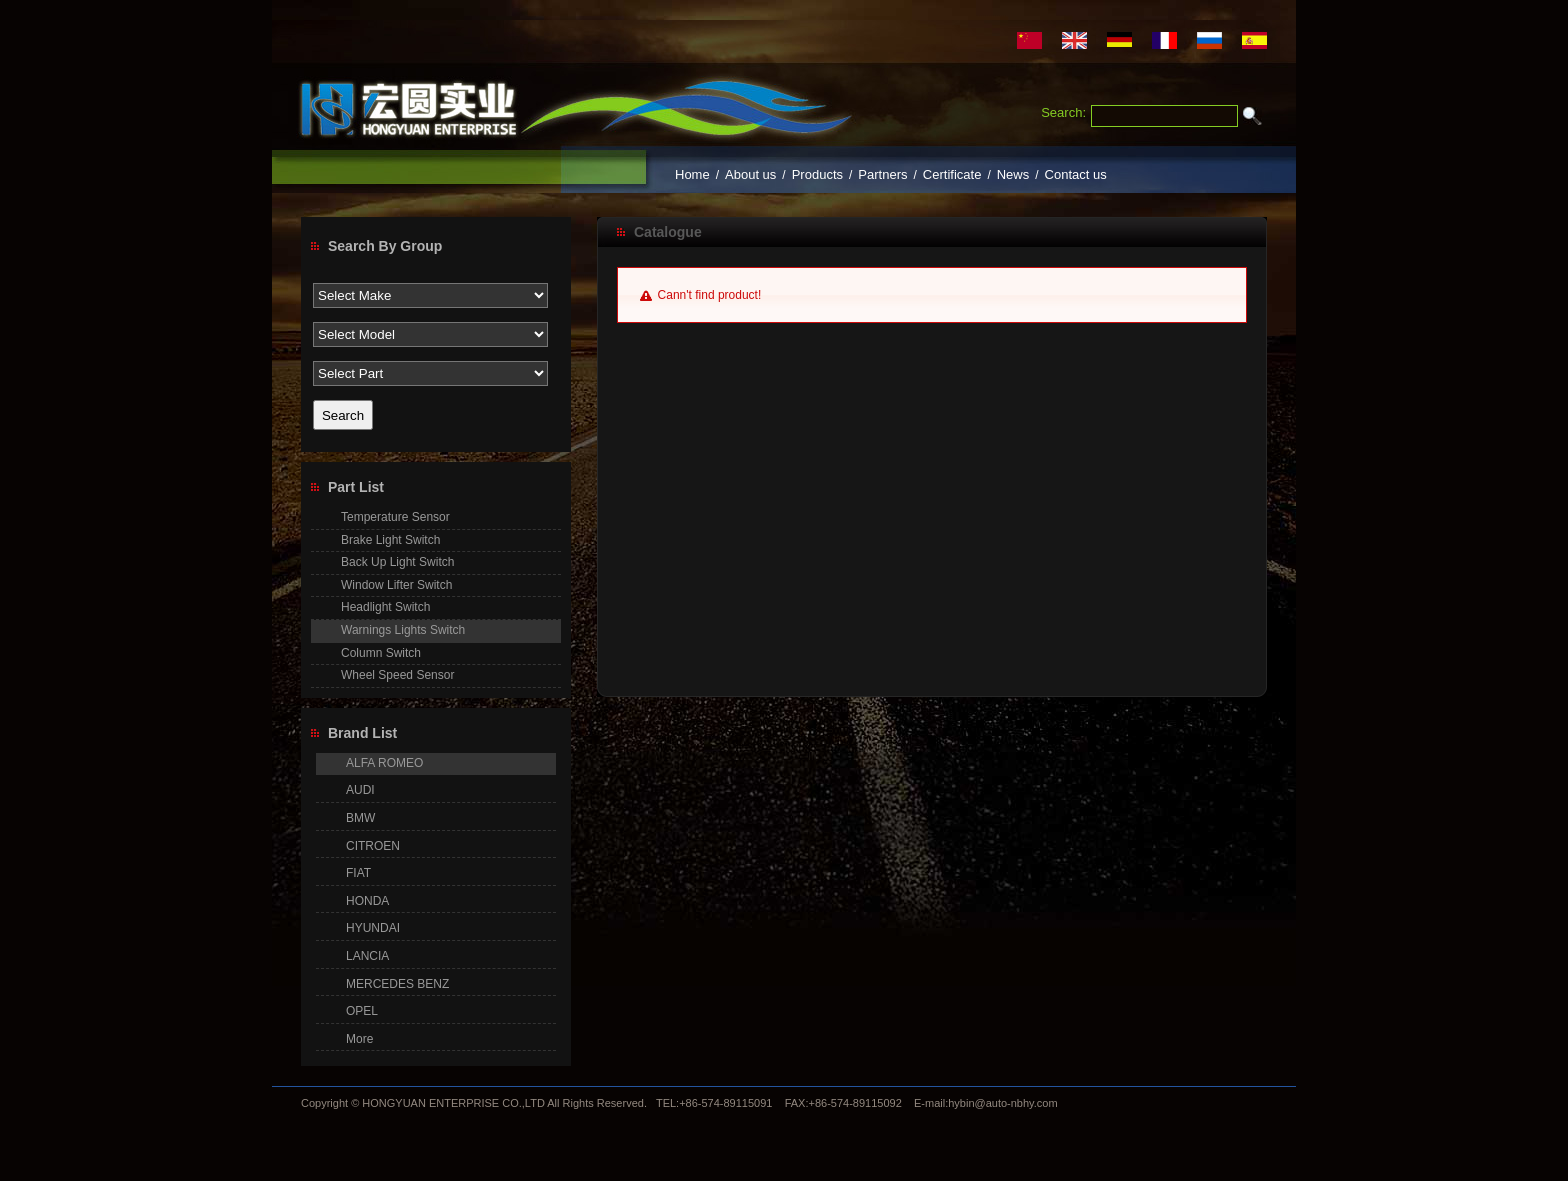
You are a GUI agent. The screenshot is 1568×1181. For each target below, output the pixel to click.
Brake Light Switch (390, 540)
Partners (882, 174)
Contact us (1076, 174)
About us (750, 174)
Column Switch (381, 653)
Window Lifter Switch (396, 585)
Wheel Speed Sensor (397, 675)
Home (692, 174)
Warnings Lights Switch (403, 630)
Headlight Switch (385, 607)
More (359, 1039)
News (1013, 174)
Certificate (952, 174)
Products (817, 174)
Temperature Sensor (395, 517)
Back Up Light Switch (397, 562)
